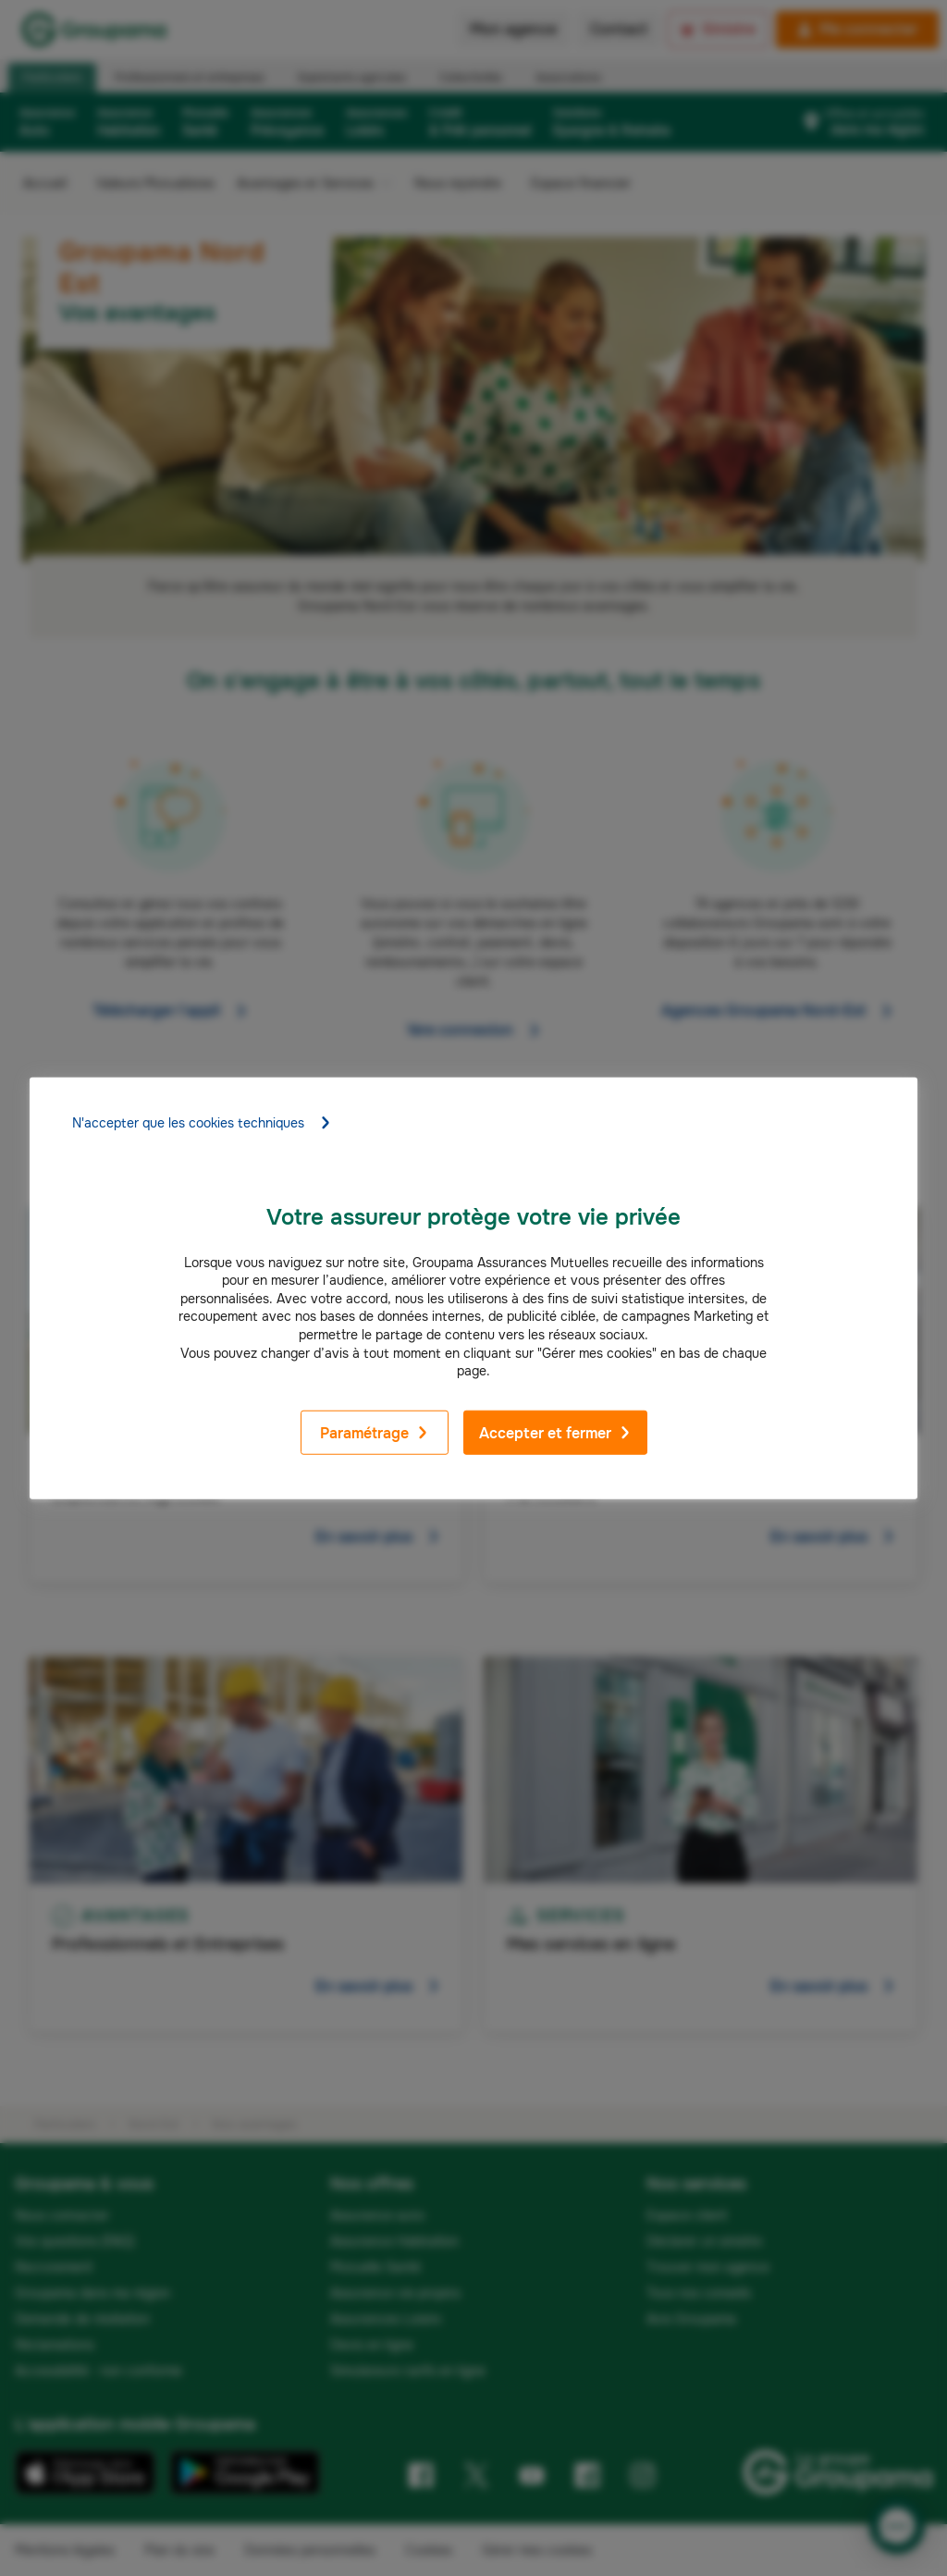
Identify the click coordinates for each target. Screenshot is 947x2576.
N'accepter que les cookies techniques (202, 1122)
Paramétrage (374, 1433)
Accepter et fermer (555, 1433)
